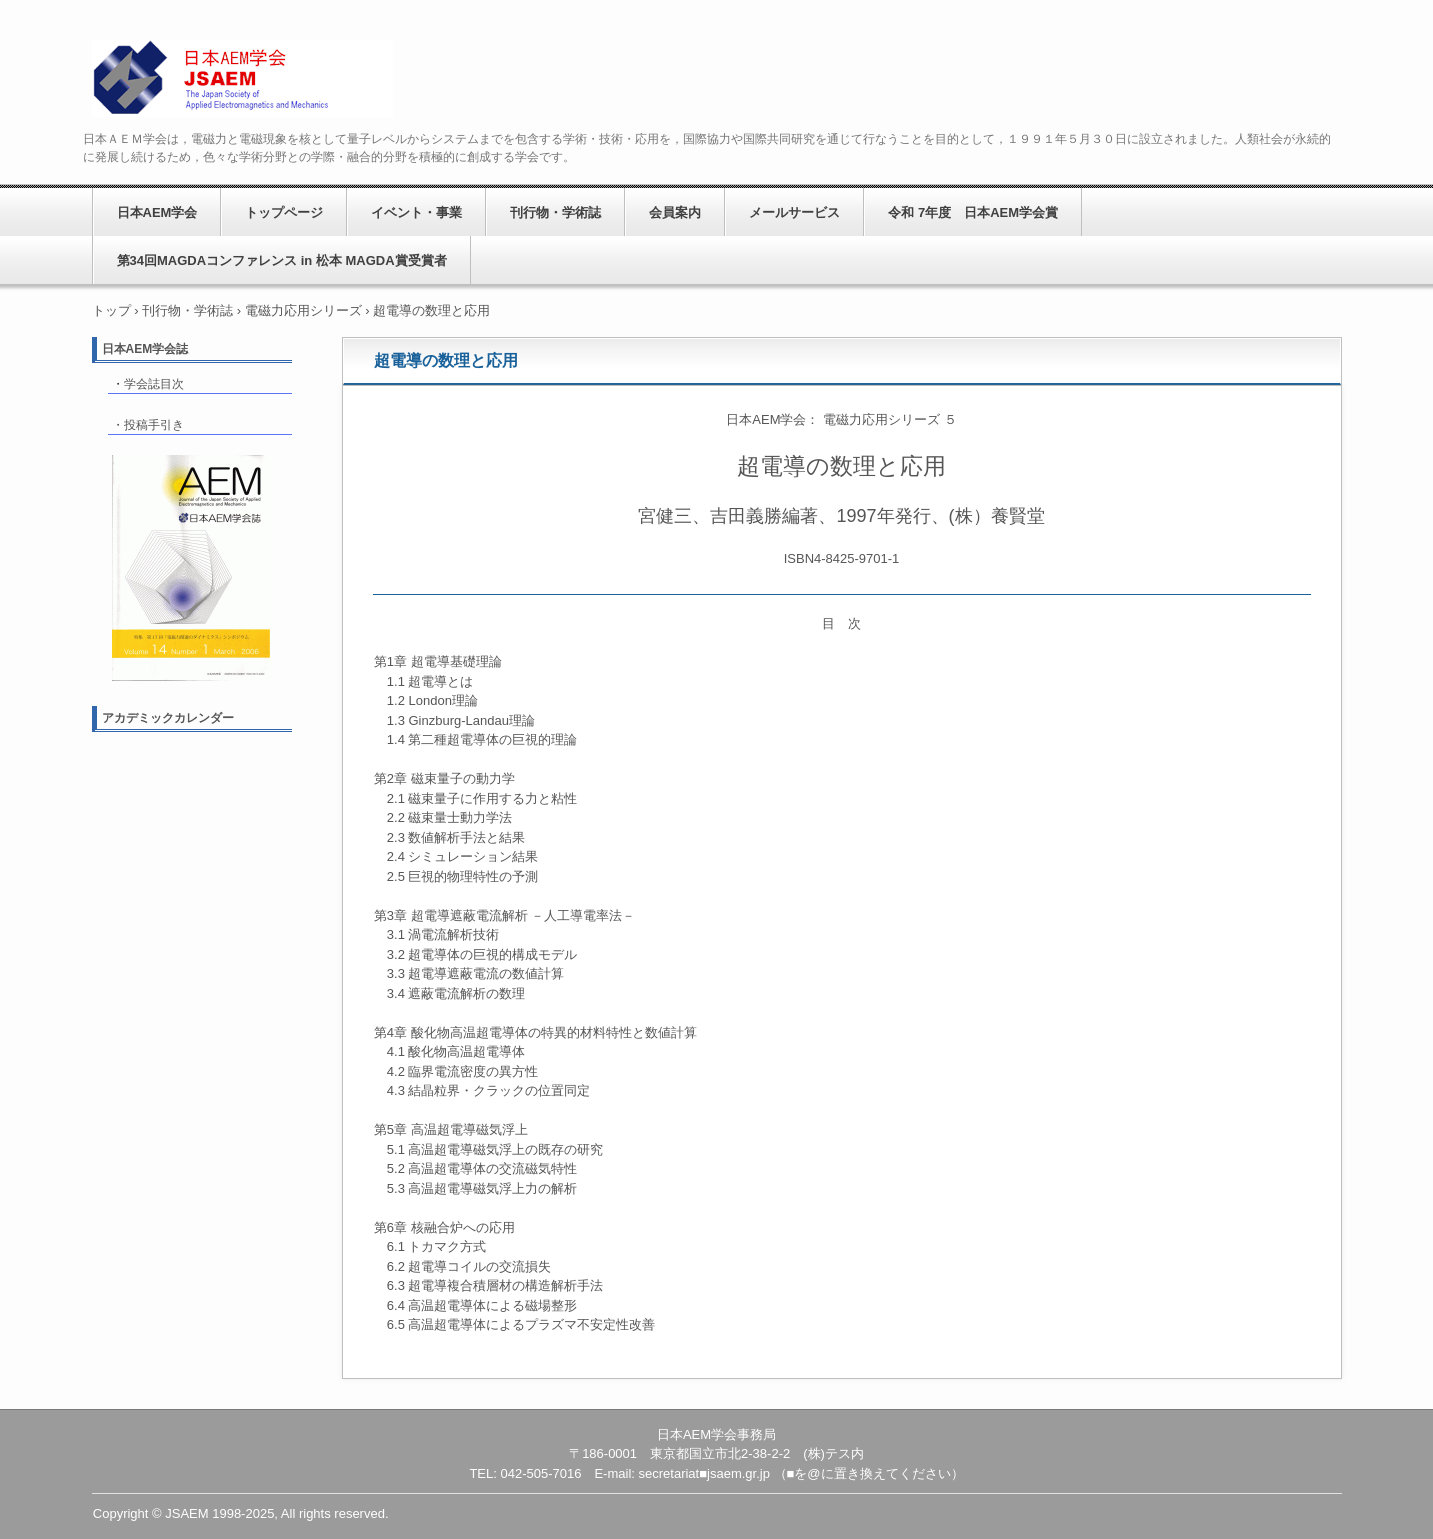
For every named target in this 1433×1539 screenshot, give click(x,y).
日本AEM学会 (242, 78)
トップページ (284, 212)
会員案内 (675, 212)
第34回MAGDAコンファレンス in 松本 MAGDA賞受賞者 (282, 260)
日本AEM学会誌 (145, 349)
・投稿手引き (148, 425)
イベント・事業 (416, 212)
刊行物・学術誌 (555, 212)
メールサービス (794, 212)
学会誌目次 (154, 384)
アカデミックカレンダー (168, 718)
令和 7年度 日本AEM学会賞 (973, 212)
